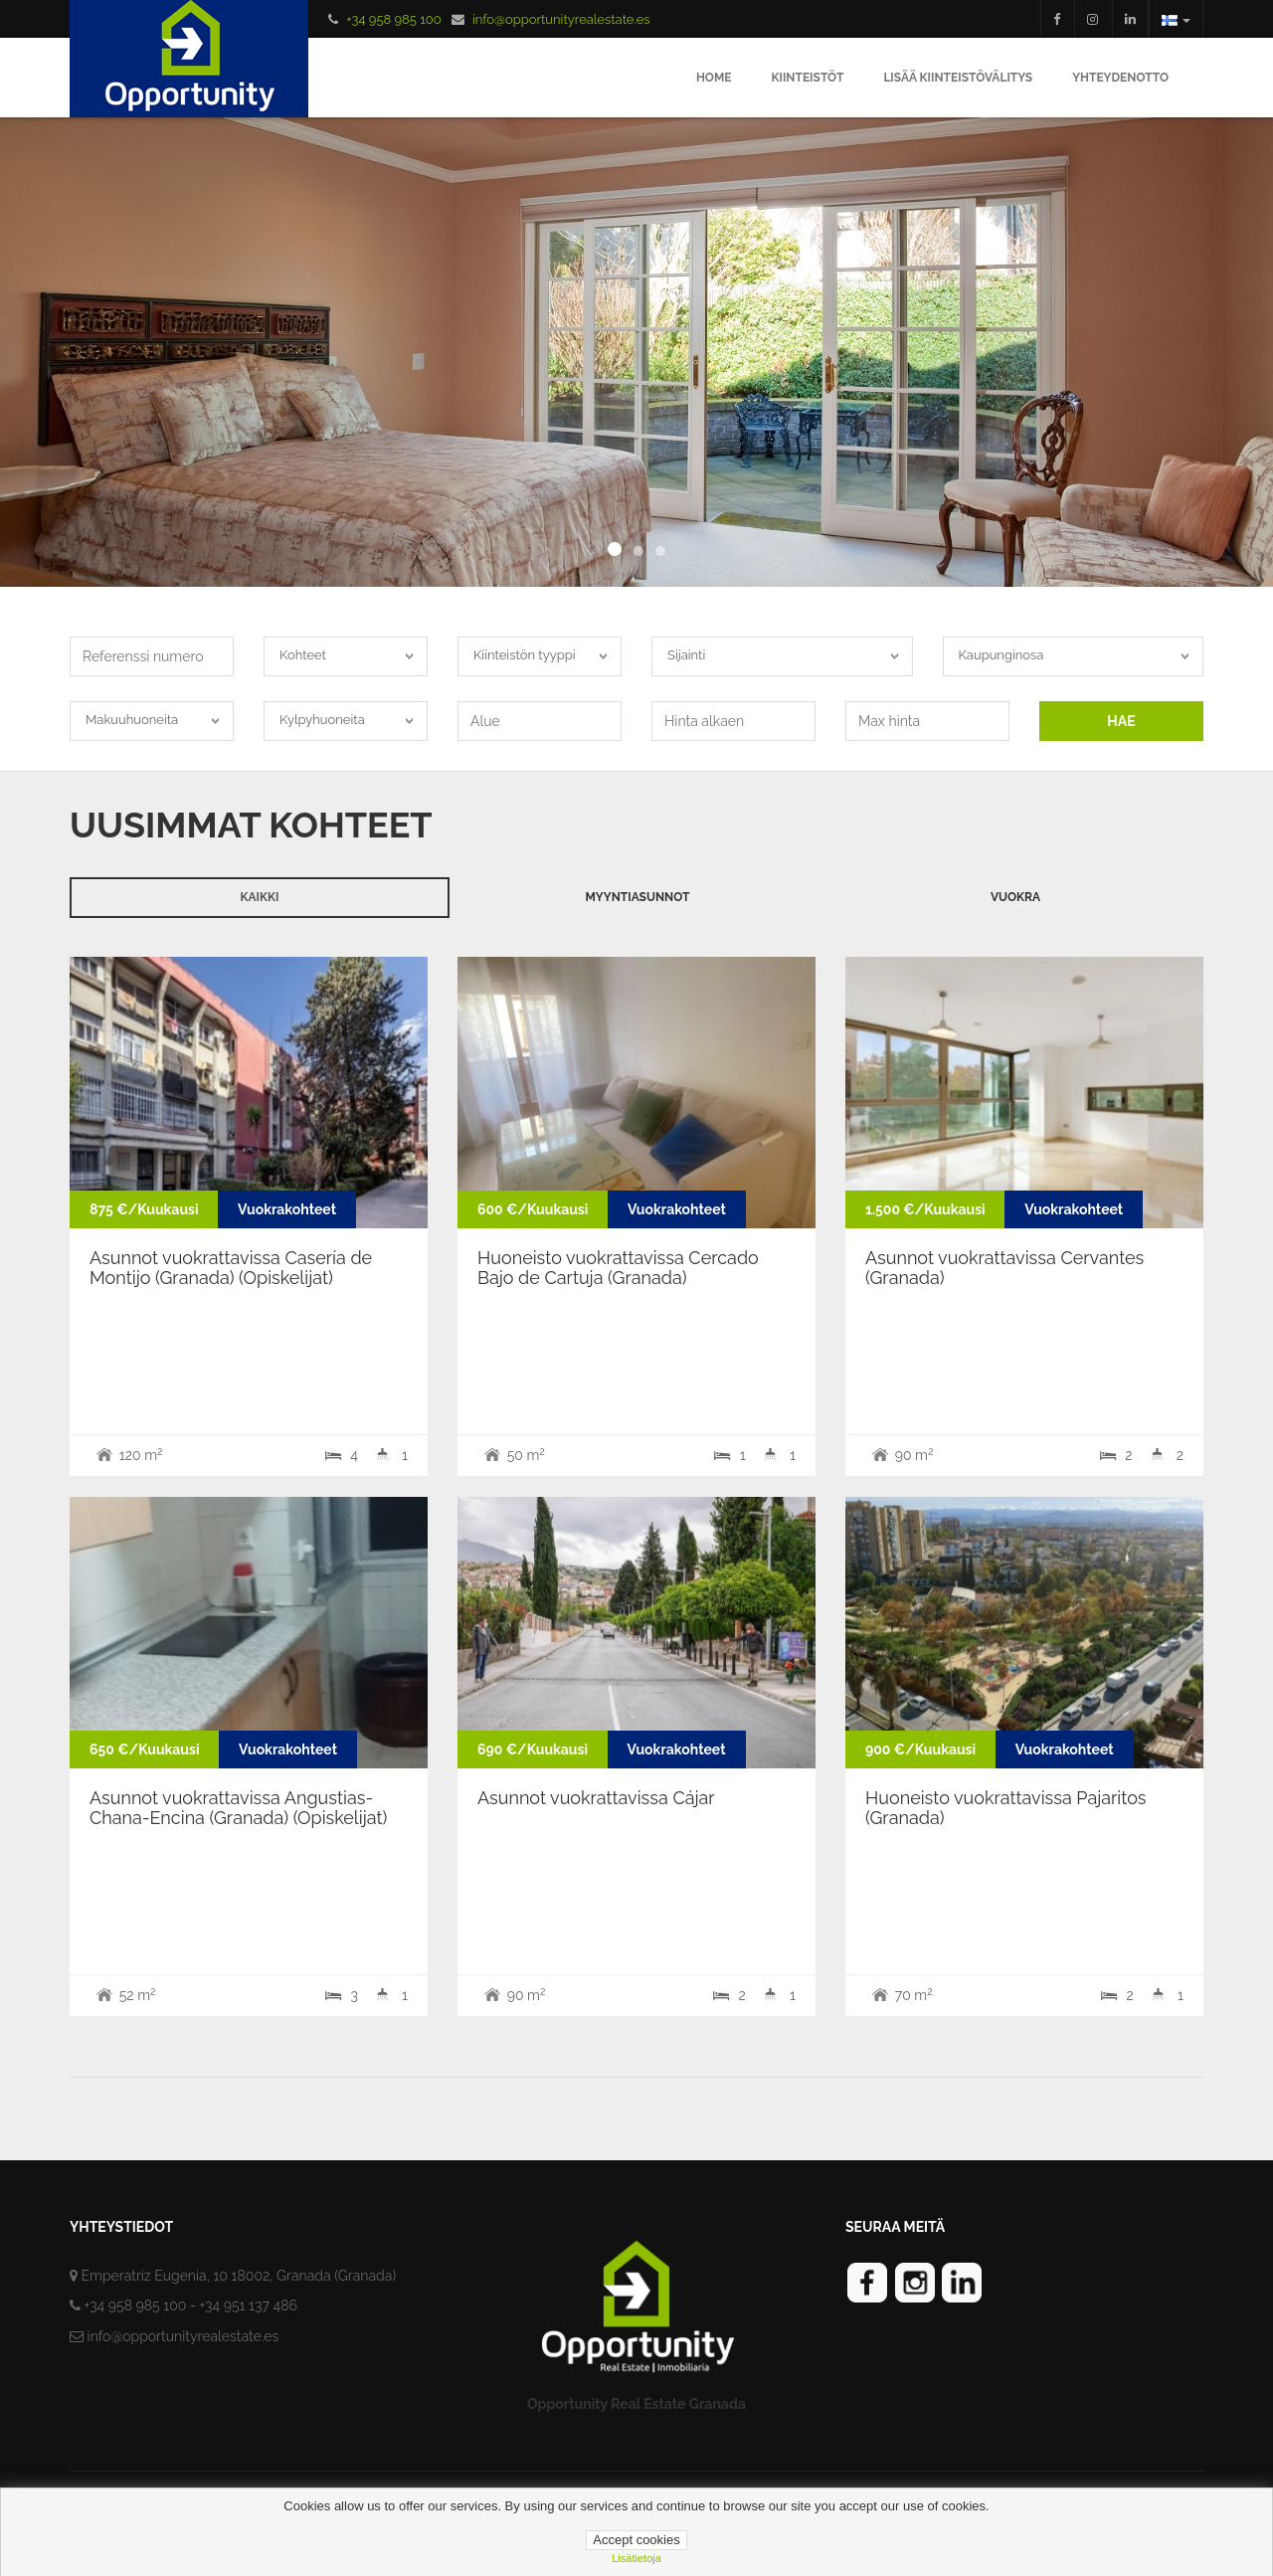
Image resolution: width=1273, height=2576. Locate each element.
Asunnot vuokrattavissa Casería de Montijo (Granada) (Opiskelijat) (231, 1267)
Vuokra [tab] (1015, 897)
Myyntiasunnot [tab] (637, 897)
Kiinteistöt (807, 78)
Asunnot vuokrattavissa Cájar (596, 1797)
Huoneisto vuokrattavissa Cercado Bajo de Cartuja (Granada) (618, 1267)
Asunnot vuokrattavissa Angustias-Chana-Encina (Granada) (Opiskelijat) (238, 1807)
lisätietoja (636, 2558)
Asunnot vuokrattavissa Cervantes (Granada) (1004, 1267)
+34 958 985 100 (393, 19)
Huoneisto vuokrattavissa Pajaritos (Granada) (1006, 1807)
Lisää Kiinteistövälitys (957, 78)
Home (714, 78)
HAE (1121, 721)
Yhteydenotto (1120, 78)
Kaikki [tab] (260, 897)
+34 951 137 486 (248, 2305)
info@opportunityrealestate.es (561, 19)
